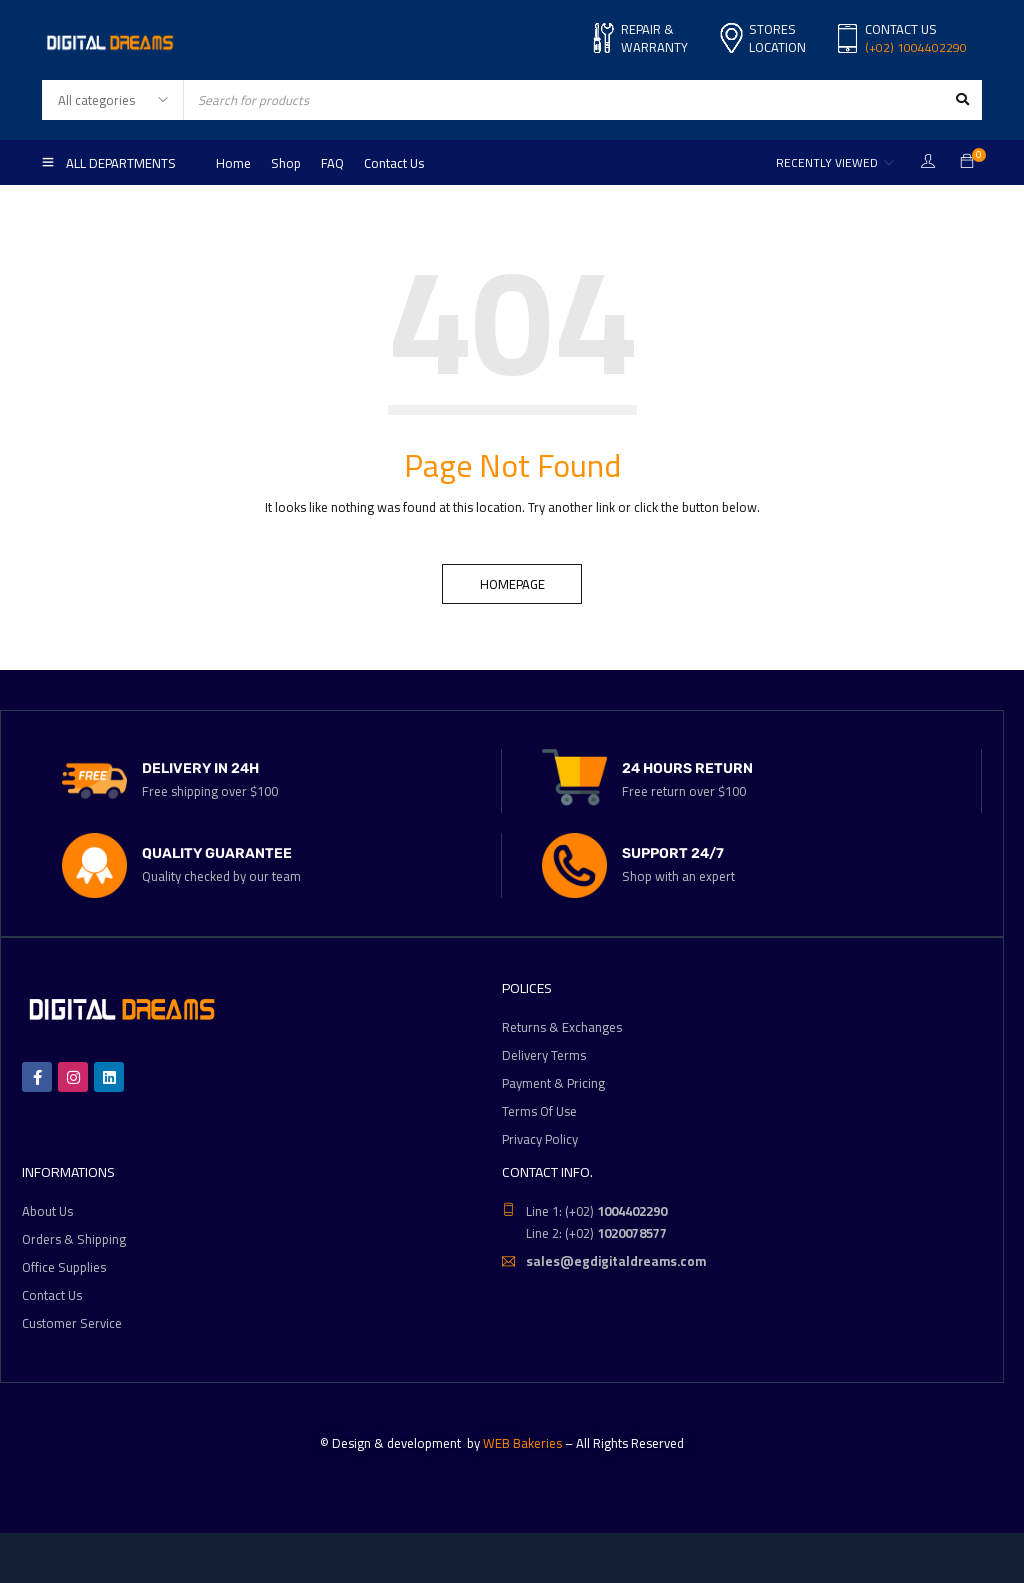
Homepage (512, 584)
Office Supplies (64, 1267)
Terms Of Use (539, 1111)
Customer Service (72, 1323)
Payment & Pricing (553, 1083)
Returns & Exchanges (562, 1027)
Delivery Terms (544, 1055)
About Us (47, 1211)
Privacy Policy (540, 1139)
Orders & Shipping (74, 1239)
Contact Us (52, 1295)
